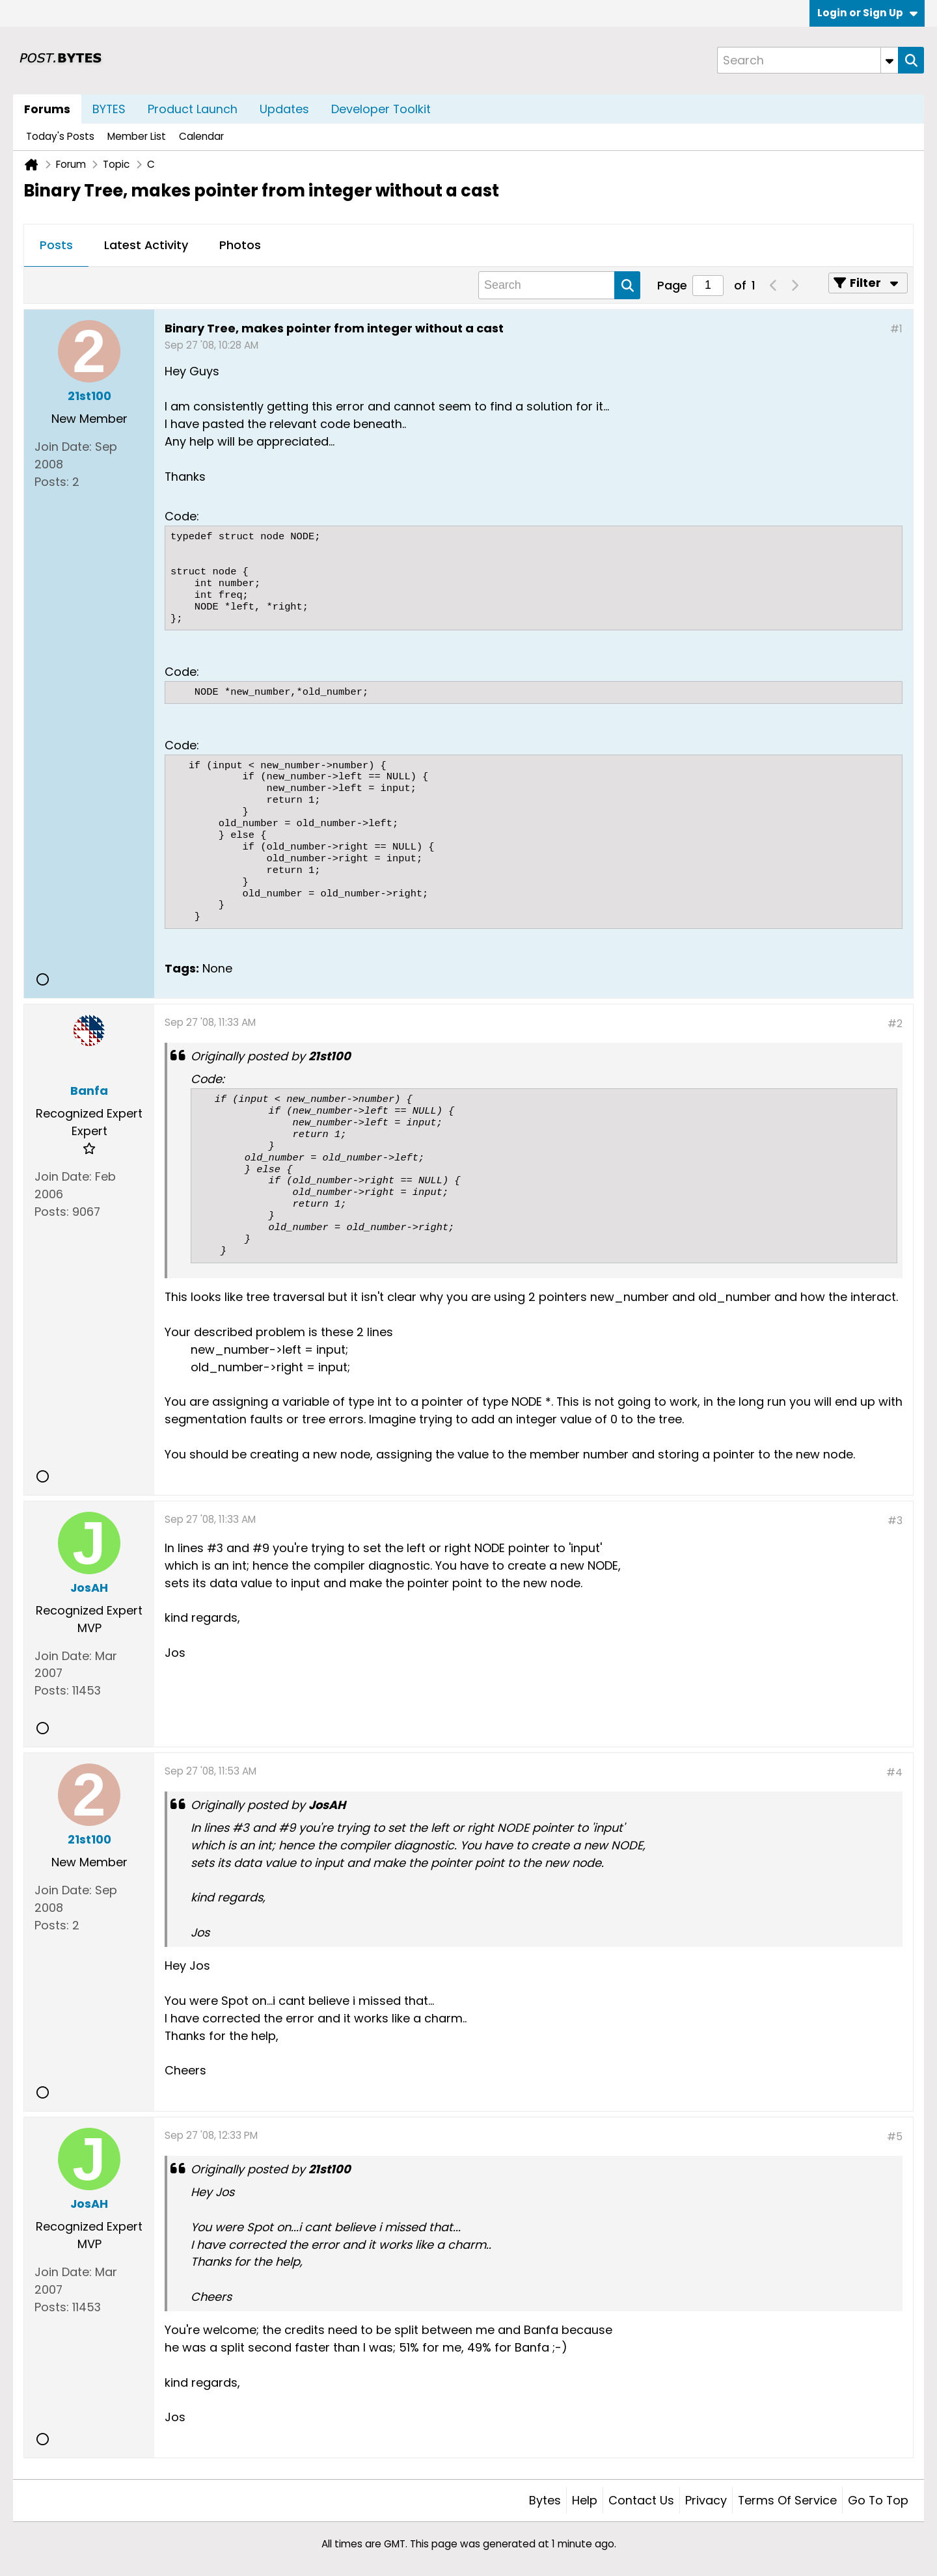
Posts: (51, 482)
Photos (240, 245)
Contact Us (641, 2500)
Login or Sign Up (867, 13)
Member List (136, 136)
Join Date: (63, 446)
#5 (895, 2136)
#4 (894, 1772)
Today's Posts (60, 136)
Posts (56, 245)
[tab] (56, 245)
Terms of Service (787, 2500)
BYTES (109, 109)
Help (584, 2500)
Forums (47, 109)
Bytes (545, 2500)
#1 (896, 329)
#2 (895, 1023)
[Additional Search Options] (889, 60)
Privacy (706, 2500)
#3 (895, 1520)
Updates (284, 109)
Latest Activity (146, 245)
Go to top (878, 2500)
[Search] (807, 60)
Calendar (201, 136)
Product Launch (193, 109)
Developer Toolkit (381, 109)
